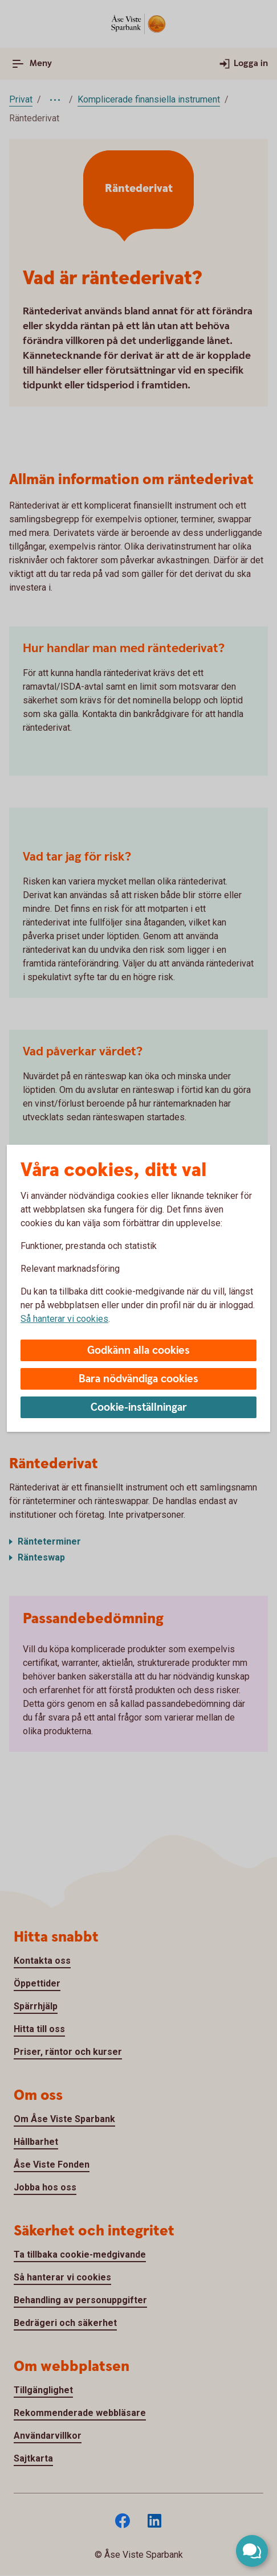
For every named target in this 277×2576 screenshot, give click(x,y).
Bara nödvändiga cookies (138, 1379)
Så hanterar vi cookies (64, 1318)
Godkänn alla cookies (138, 1351)
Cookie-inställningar (139, 1407)
